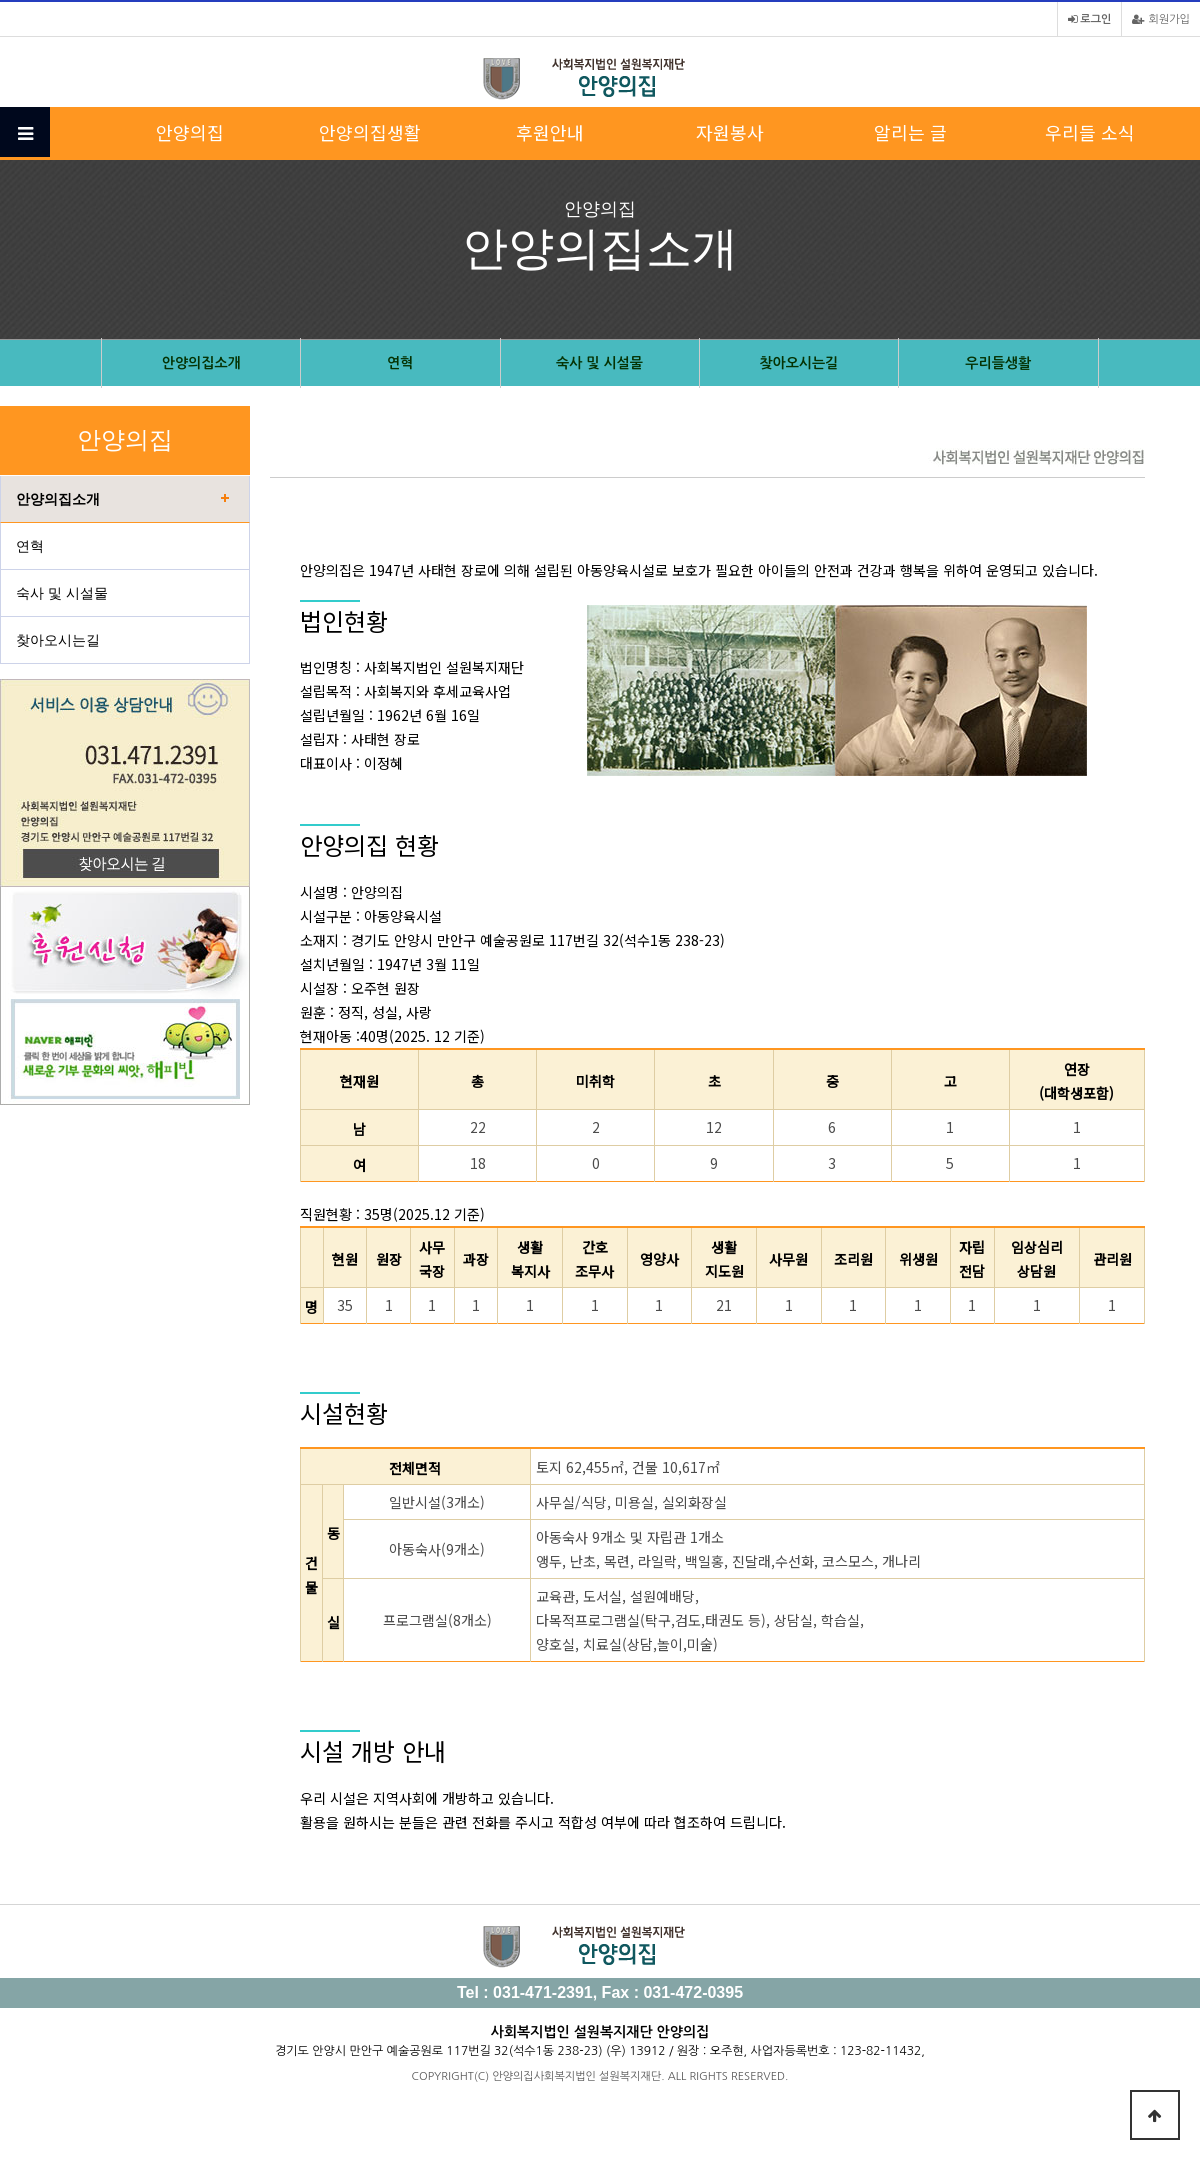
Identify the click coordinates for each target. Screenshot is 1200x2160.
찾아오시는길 (798, 363)
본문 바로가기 (0, 0)
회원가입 (1161, 19)
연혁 (400, 363)
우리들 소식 (1090, 132)
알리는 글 (910, 132)
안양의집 (190, 132)
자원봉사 (730, 132)
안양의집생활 (370, 132)
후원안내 (550, 132)
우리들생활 (998, 363)
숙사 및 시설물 (599, 363)
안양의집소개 (201, 363)
